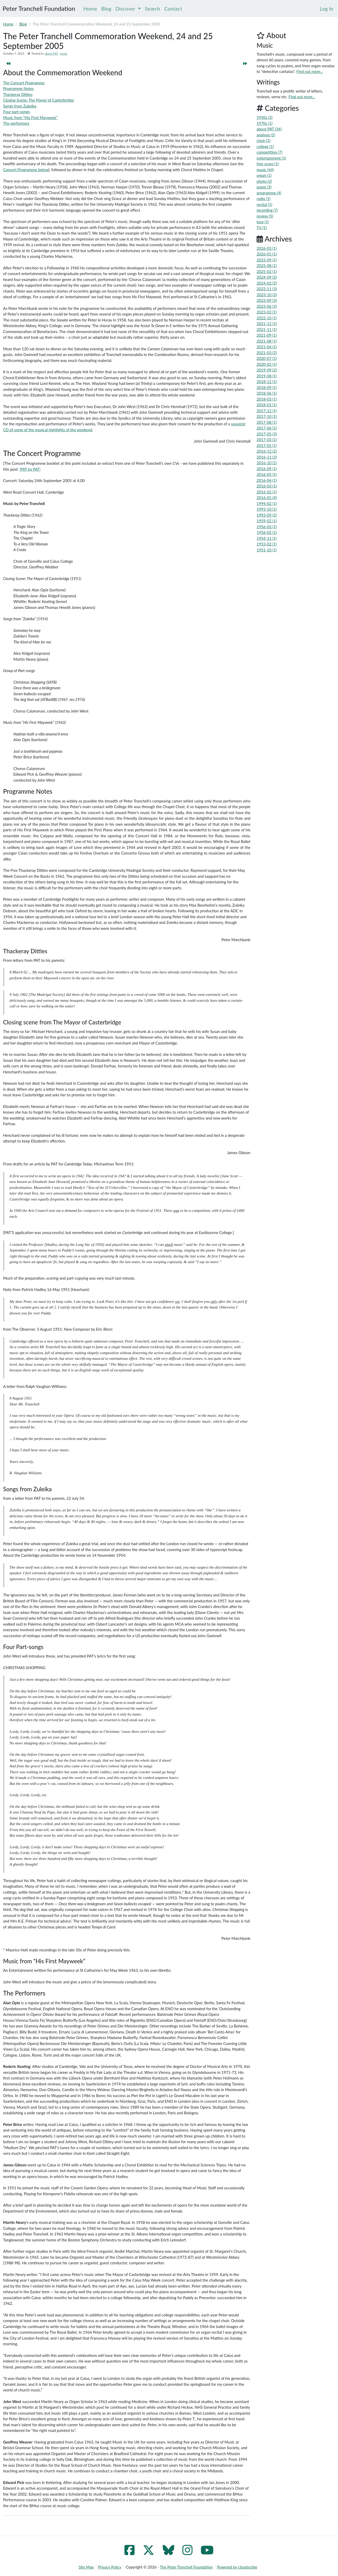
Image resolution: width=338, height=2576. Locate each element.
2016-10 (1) (267, 462)
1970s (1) (265, 123)
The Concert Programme (24, 82)
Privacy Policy (109, 2567)
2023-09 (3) (267, 300)
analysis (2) (266, 134)
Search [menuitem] (152, 8)
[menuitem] (326, 8)
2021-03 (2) (267, 352)
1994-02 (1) (267, 503)
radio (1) (264, 198)
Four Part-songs (23, 1646)
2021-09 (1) (267, 335)
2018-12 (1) (267, 381)
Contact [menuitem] (173, 8)
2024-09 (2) (267, 277)
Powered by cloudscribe (237, 2567)
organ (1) (264, 175)
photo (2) (264, 181)
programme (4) (269, 192)
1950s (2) (265, 117)
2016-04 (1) (267, 480)
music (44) (265, 169)
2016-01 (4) (267, 497)
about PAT (51, 53)
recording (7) (267, 210)
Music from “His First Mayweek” (30, 117)
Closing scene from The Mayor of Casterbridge (62, 1022)
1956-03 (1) (267, 526)
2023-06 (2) (267, 306)
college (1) (265, 146)
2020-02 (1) (267, 364)
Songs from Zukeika (19, 106)
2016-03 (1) (267, 486)
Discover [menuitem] (128, 8)
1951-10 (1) (267, 550)
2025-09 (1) (267, 260)
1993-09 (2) (267, 515)
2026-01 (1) (267, 254)
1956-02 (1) (267, 532)
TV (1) (262, 227)
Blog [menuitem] (106, 8)
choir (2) (263, 140)
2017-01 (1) (267, 445)
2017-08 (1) (267, 422)
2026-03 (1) (267, 248)
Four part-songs (16, 111)
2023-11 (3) (267, 288)
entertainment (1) (271, 158)
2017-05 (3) (267, 434)
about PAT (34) (269, 129)
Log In (326, 8)
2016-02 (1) (267, 492)
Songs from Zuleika (27, 1489)
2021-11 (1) (267, 329)
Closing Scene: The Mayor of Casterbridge (38, 100)
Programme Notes (18, 88)
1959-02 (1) (267, 520)
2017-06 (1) (267, 428)
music (63, 53)
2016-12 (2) (267, 451)
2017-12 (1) (267, 410)
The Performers (24, 1993)
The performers (16, 123)
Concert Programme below (25, 169)
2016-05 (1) (267, 474)
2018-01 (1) (267, 404)
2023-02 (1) (267, 312)
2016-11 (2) (267, 457)
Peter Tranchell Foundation (39, 8)
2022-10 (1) (267, 318)
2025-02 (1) (267, 271)
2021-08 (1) (267, 341)
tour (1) (263, 221)
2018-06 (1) (267, 393)
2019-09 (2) (267, 370)
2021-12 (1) (267, 323)
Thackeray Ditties (17, 94)
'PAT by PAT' (30, 469)
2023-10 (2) (267, 294)
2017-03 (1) (267, 439)
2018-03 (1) (267, 399)
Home (8, 24)
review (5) (265, 216)
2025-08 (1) (267, 265)
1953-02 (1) (267, 544)
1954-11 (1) (267, 538)
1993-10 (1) (267, 509)
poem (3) (264, 187)
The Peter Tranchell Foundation (186, 2567)
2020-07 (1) (267, 358)
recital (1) (264, 204)
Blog (23, 24)
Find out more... (309, 71)
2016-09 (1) (267, 468)
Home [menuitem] (90, 8)
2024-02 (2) (267, 283)
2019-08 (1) (267, 376)
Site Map (86, 2567)
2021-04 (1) (267, 346)
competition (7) (269, 152)
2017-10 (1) (267, 416)
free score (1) (268, 163)
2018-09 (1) (267, 387)
